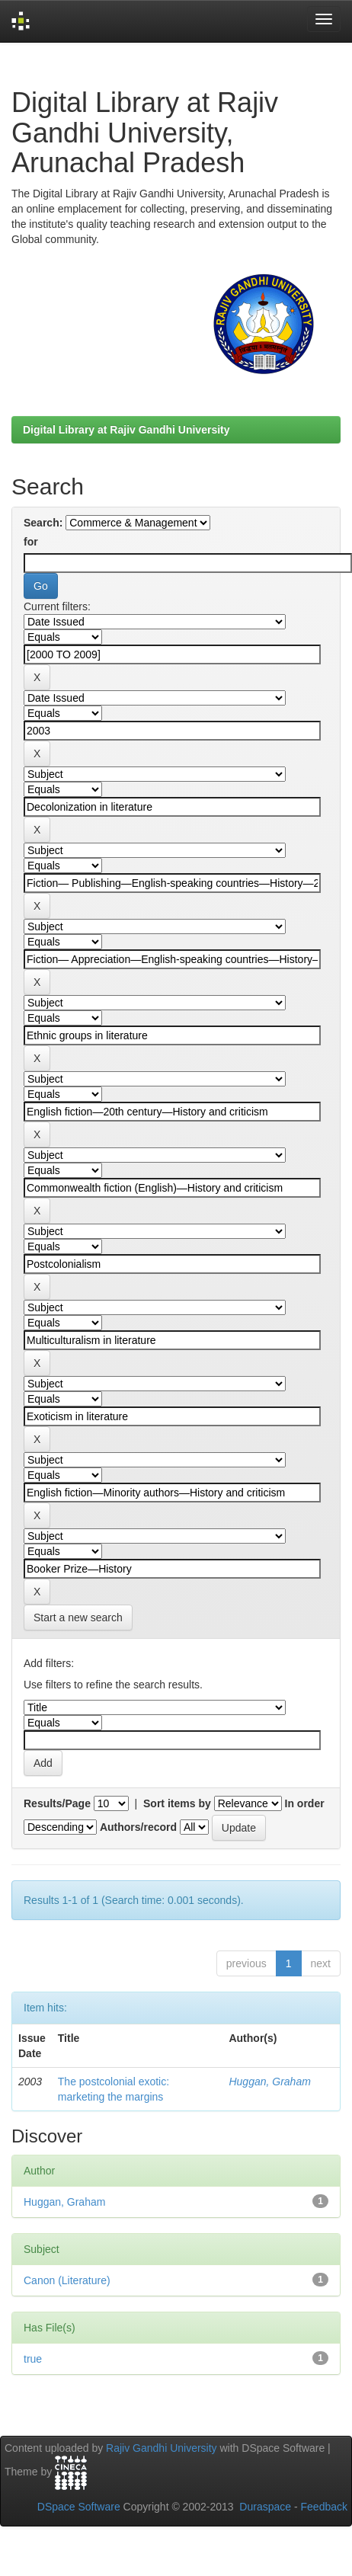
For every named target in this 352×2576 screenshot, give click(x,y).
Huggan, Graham (269, 2081)
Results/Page (57, 1803)
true (33, 2359)
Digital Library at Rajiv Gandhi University (126, 430)
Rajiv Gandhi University (161, 2448)
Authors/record (138, 1827)
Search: (43, 523)
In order (305, 1803)
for (31, 542)
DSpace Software (78, 2507)
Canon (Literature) (67, 2280)
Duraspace (265, 2507)
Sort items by (177, 1803)
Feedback (324, 2507)
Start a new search (78, 1617)
